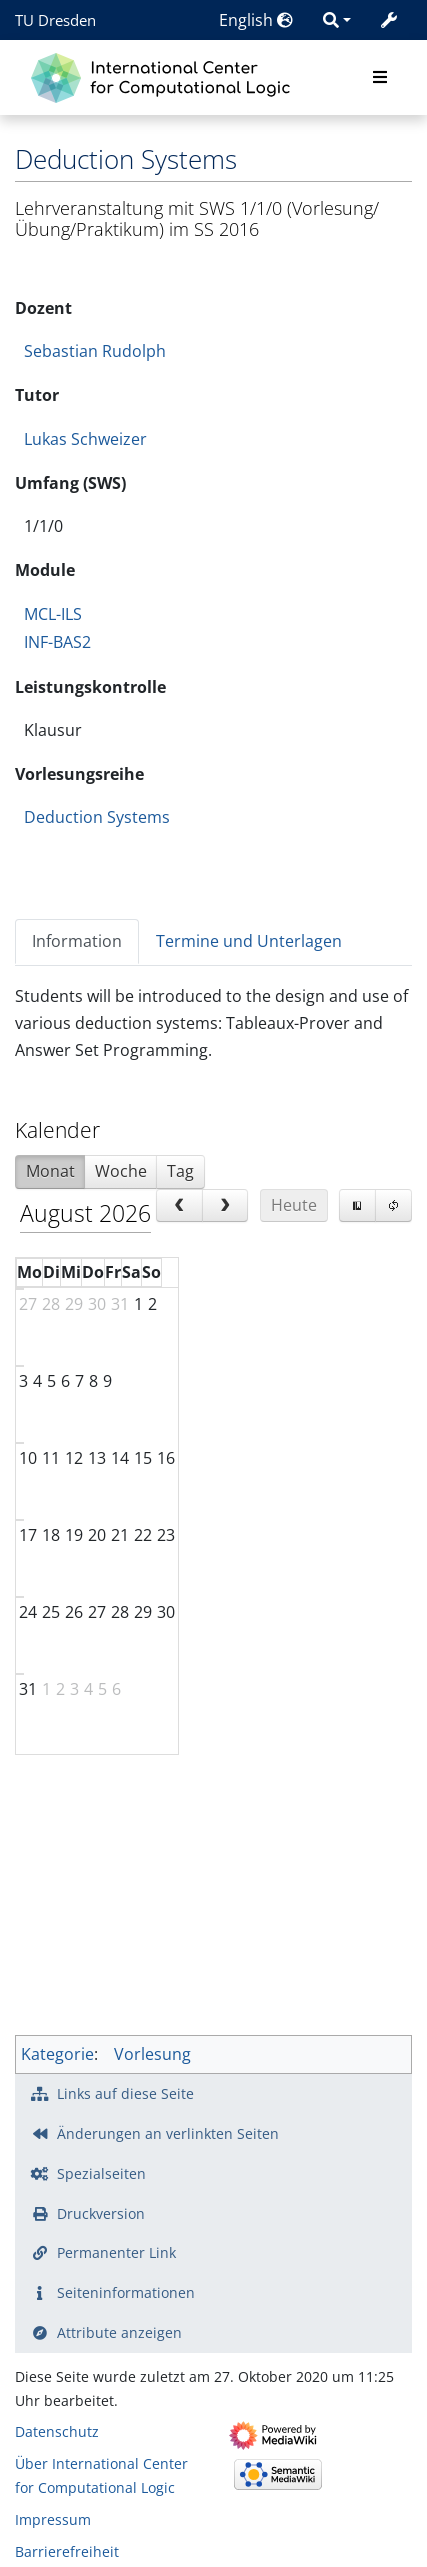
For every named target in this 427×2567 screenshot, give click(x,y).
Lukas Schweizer (85, 439)
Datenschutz (57, 2431)
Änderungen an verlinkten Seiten (168, 2133)
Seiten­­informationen (126, 2292)
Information (77, 941)
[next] (225, 1206)
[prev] (179, 1206)
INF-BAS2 (57, 642)
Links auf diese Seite (125, 2093)
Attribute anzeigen (119, 2332)
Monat (50, 1171)
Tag (180, 1171)
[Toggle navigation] (380, 78)
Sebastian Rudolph (95, 351)
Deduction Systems (97, 817)
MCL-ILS (53, 614)
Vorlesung (152, 2054)
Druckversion (101, 2213)
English (256, 20)
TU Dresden (55, 20)
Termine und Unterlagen (249, 941)
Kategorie (57, 2054)
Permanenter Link (116, 2252)
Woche (121, 1171)
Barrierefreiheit (67, 2551)
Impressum (53, 2519)
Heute (294, 1205)
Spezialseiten (101, 2173)
